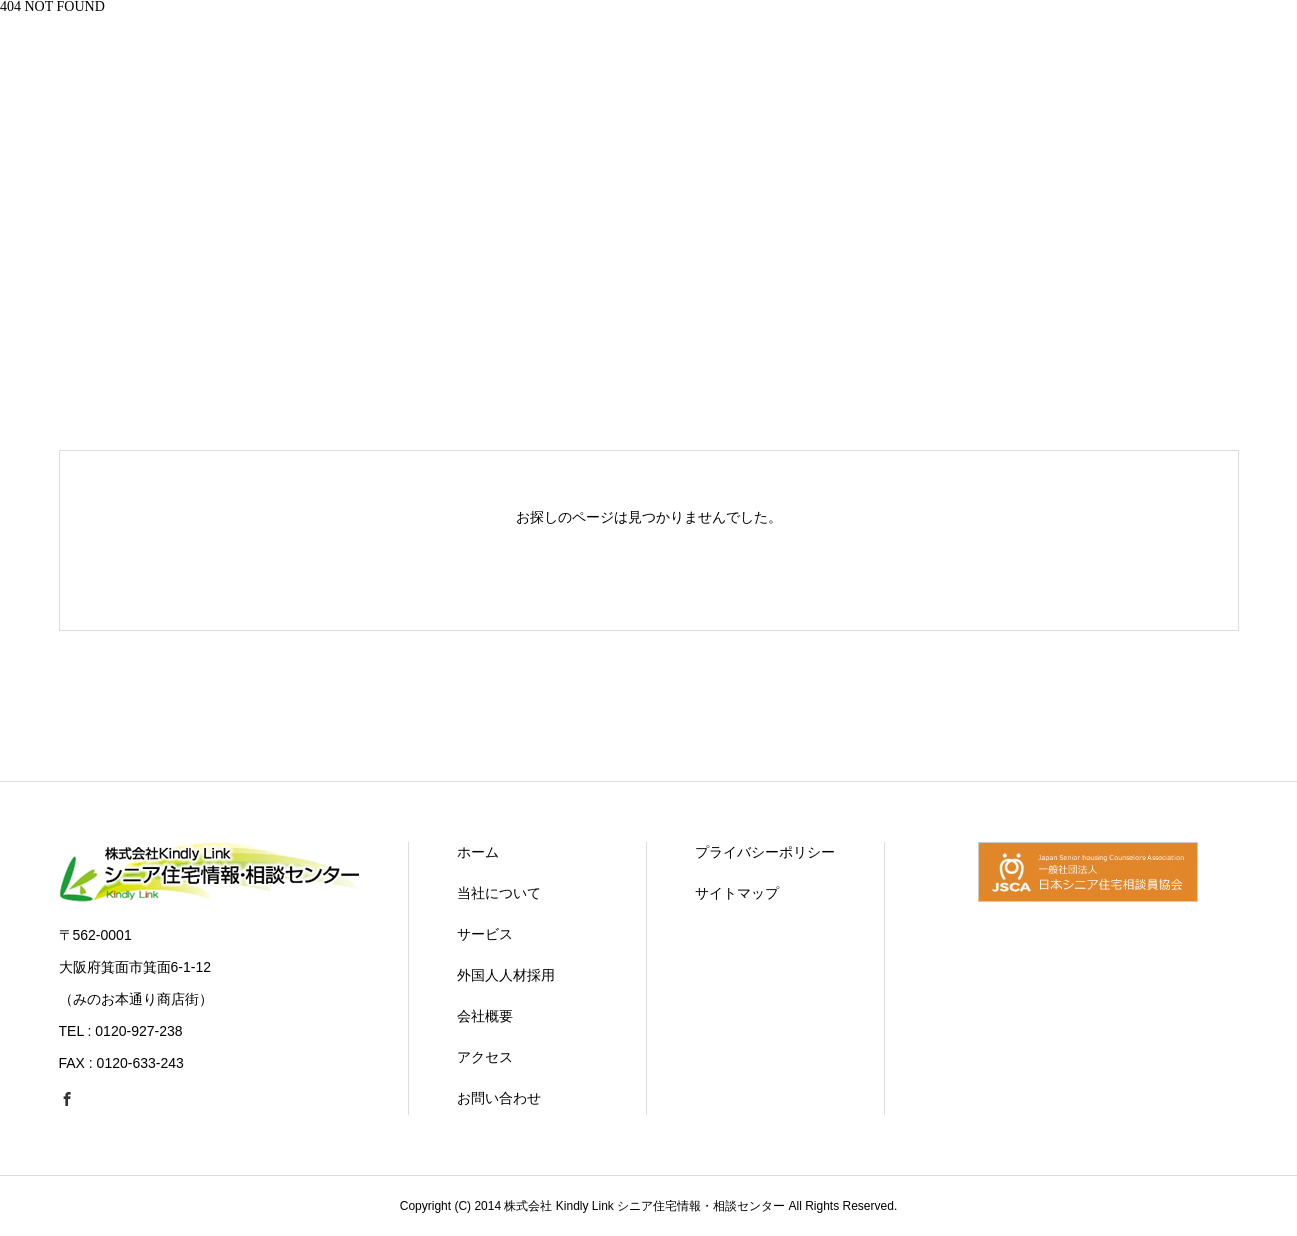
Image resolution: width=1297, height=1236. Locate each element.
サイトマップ (737, 893)
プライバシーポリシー (765, 852)
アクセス (485, 1057)
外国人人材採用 (506, 975)
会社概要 (485, 1016)
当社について (499, 893)
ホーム (478, 852)
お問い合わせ (499, 1098)
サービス (485, 934)
